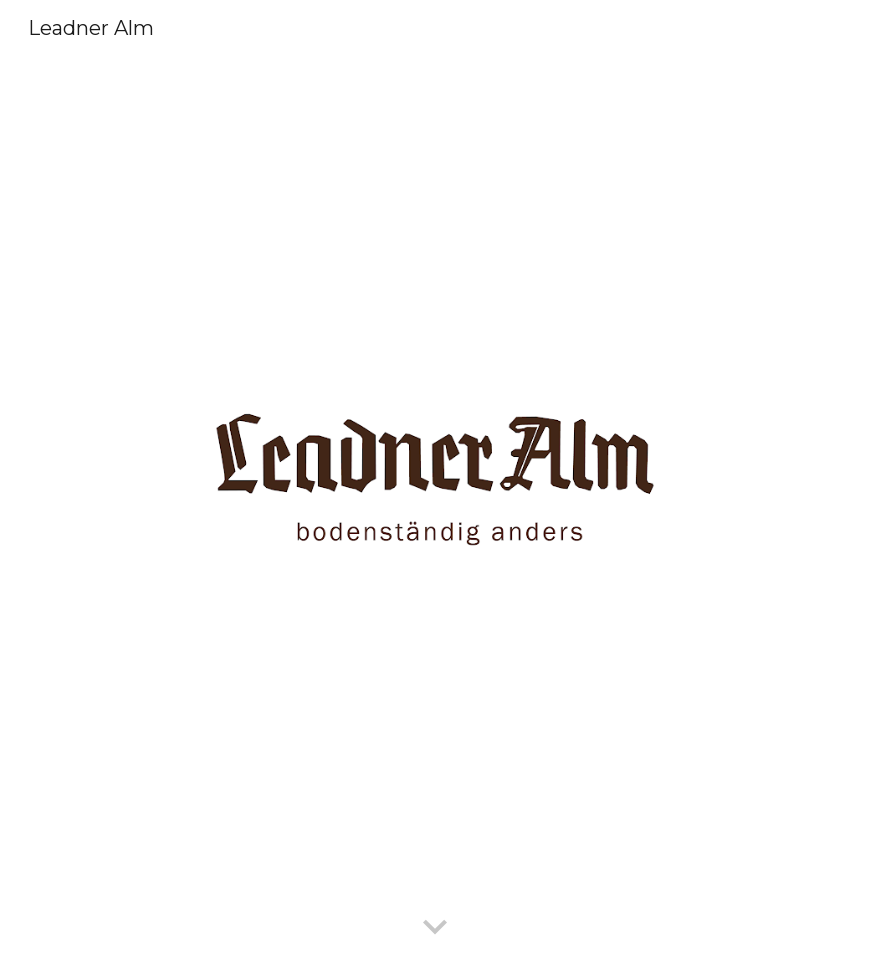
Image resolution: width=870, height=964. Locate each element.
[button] (435, 928)
